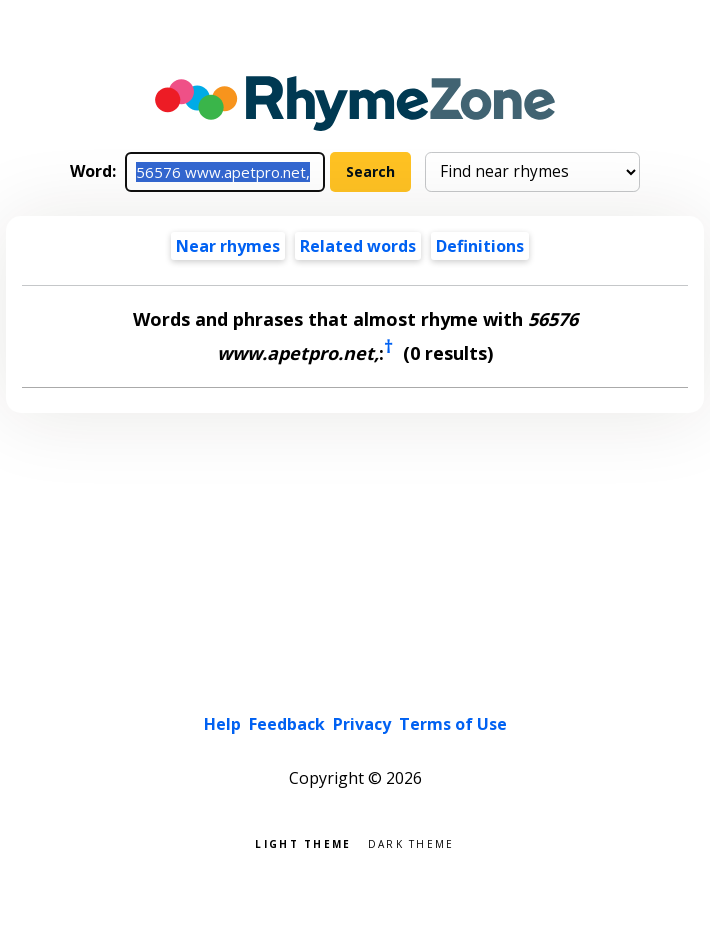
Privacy (362, 724)
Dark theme (411, 842)
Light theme (303, 842)
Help (222, 724)
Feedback (287, 724)
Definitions (480, 246)
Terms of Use (453, 724)
